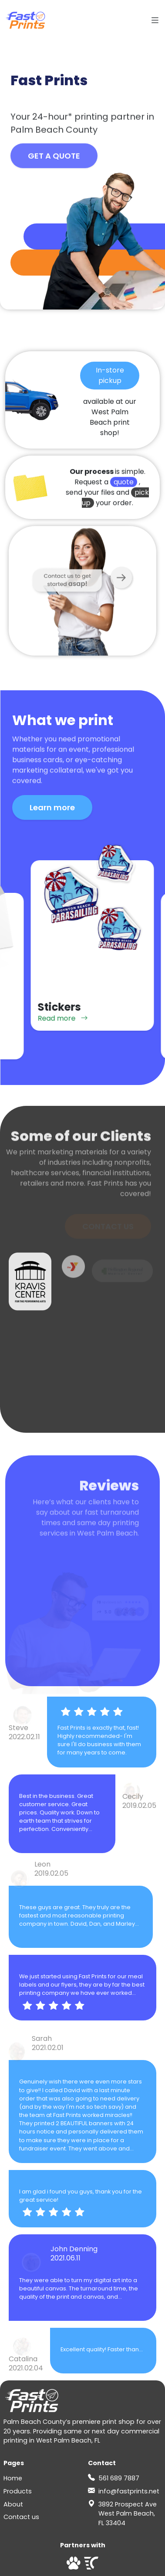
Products (17, 2491)
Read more (53, 1047)
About (13, 2504)
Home (12, 2478)
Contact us (21, 2517)
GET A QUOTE (54, 159)
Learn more (52, 807)
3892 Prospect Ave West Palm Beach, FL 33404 (127, 2513)
